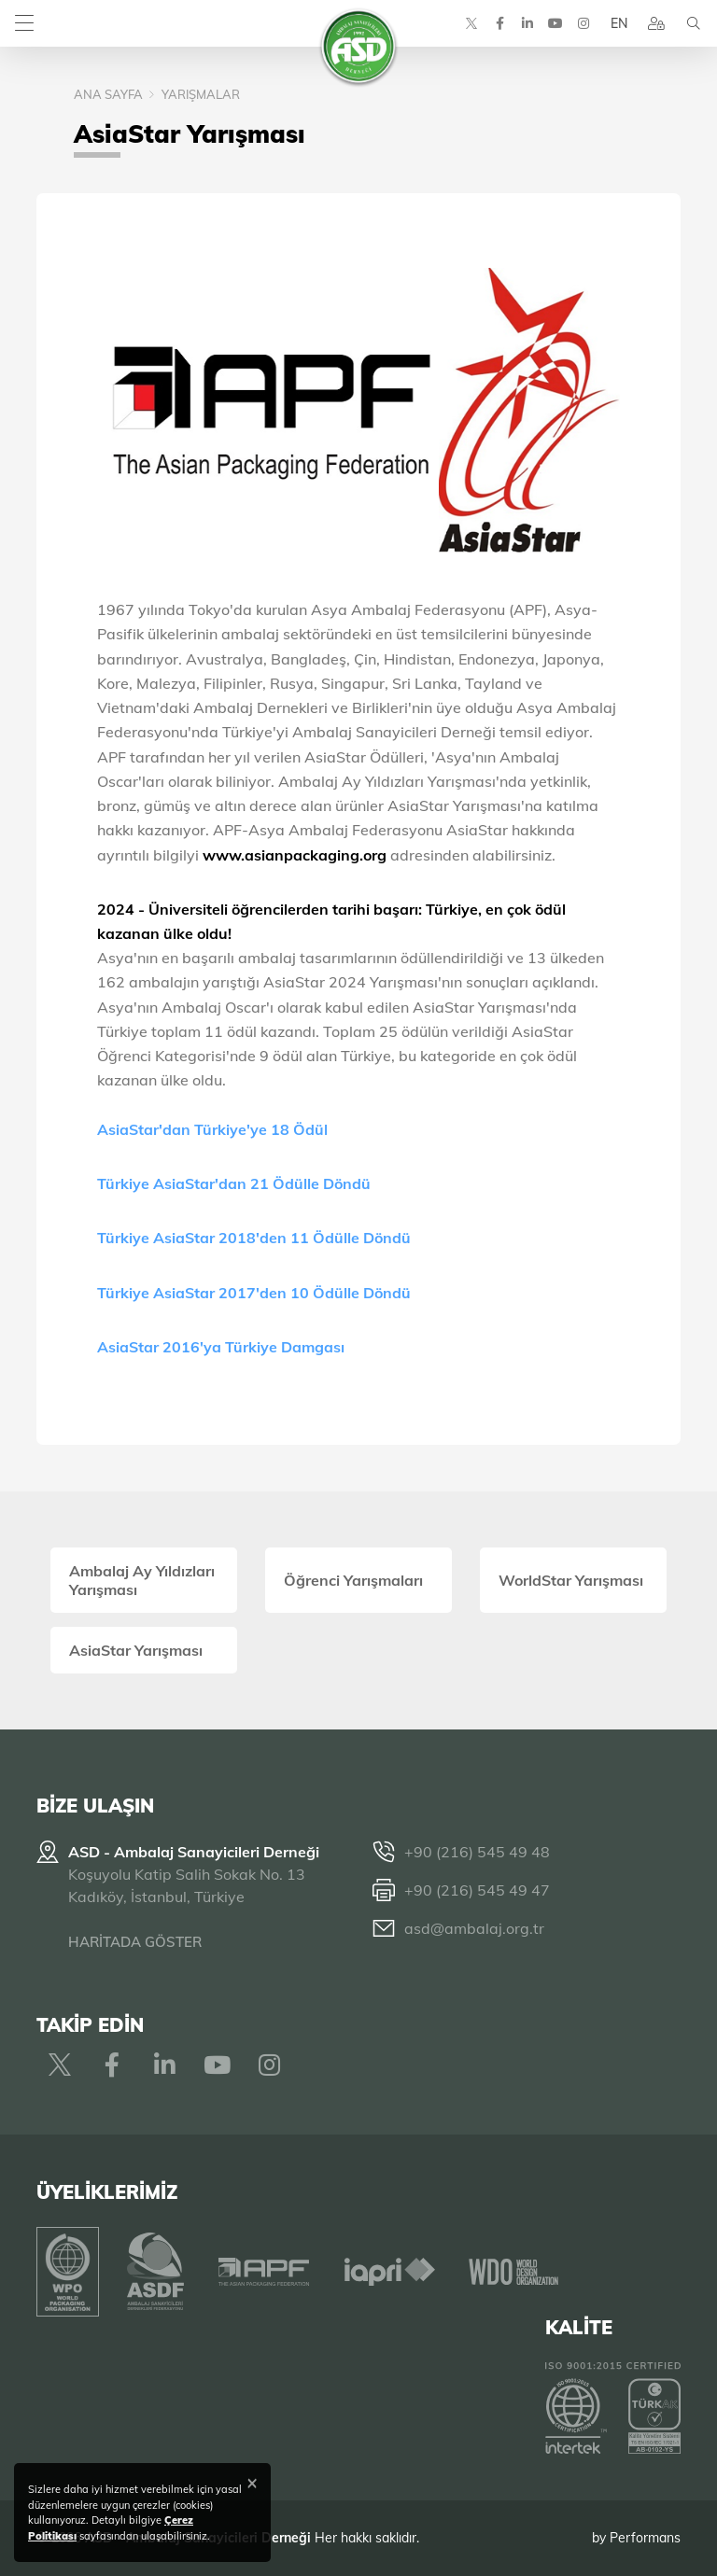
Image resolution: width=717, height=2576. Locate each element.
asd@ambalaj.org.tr (474, 1928)
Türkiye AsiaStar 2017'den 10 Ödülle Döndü (256, 1292)
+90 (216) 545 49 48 (477, 1851)
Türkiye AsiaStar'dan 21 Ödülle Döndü (235, 1183)
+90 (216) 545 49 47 (477, 1890)
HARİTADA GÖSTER (135, 1942)
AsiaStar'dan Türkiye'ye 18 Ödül (214, 1129)
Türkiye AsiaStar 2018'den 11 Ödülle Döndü (256, 1237)
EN (619, 23)
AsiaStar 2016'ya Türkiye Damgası (222, 1346)
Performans (645, 2537)
